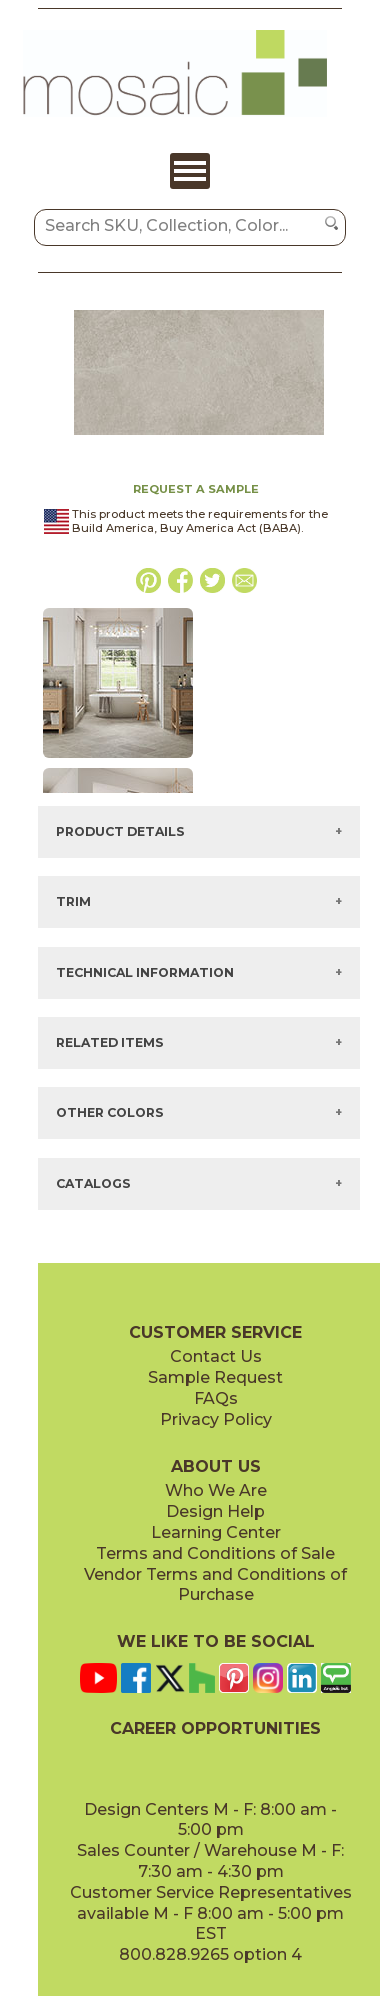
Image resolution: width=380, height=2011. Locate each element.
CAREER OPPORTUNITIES (215, 1728)
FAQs (216, 1398)
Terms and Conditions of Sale (215, 1553)
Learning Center (216, 1532)
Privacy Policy (216, 1419)
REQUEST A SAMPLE (196, 489)
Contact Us (216, 1356)
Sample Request (215, 1377)
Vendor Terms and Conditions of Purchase (215, 1585)
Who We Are (216, 1490)
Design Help (215, 1511)
